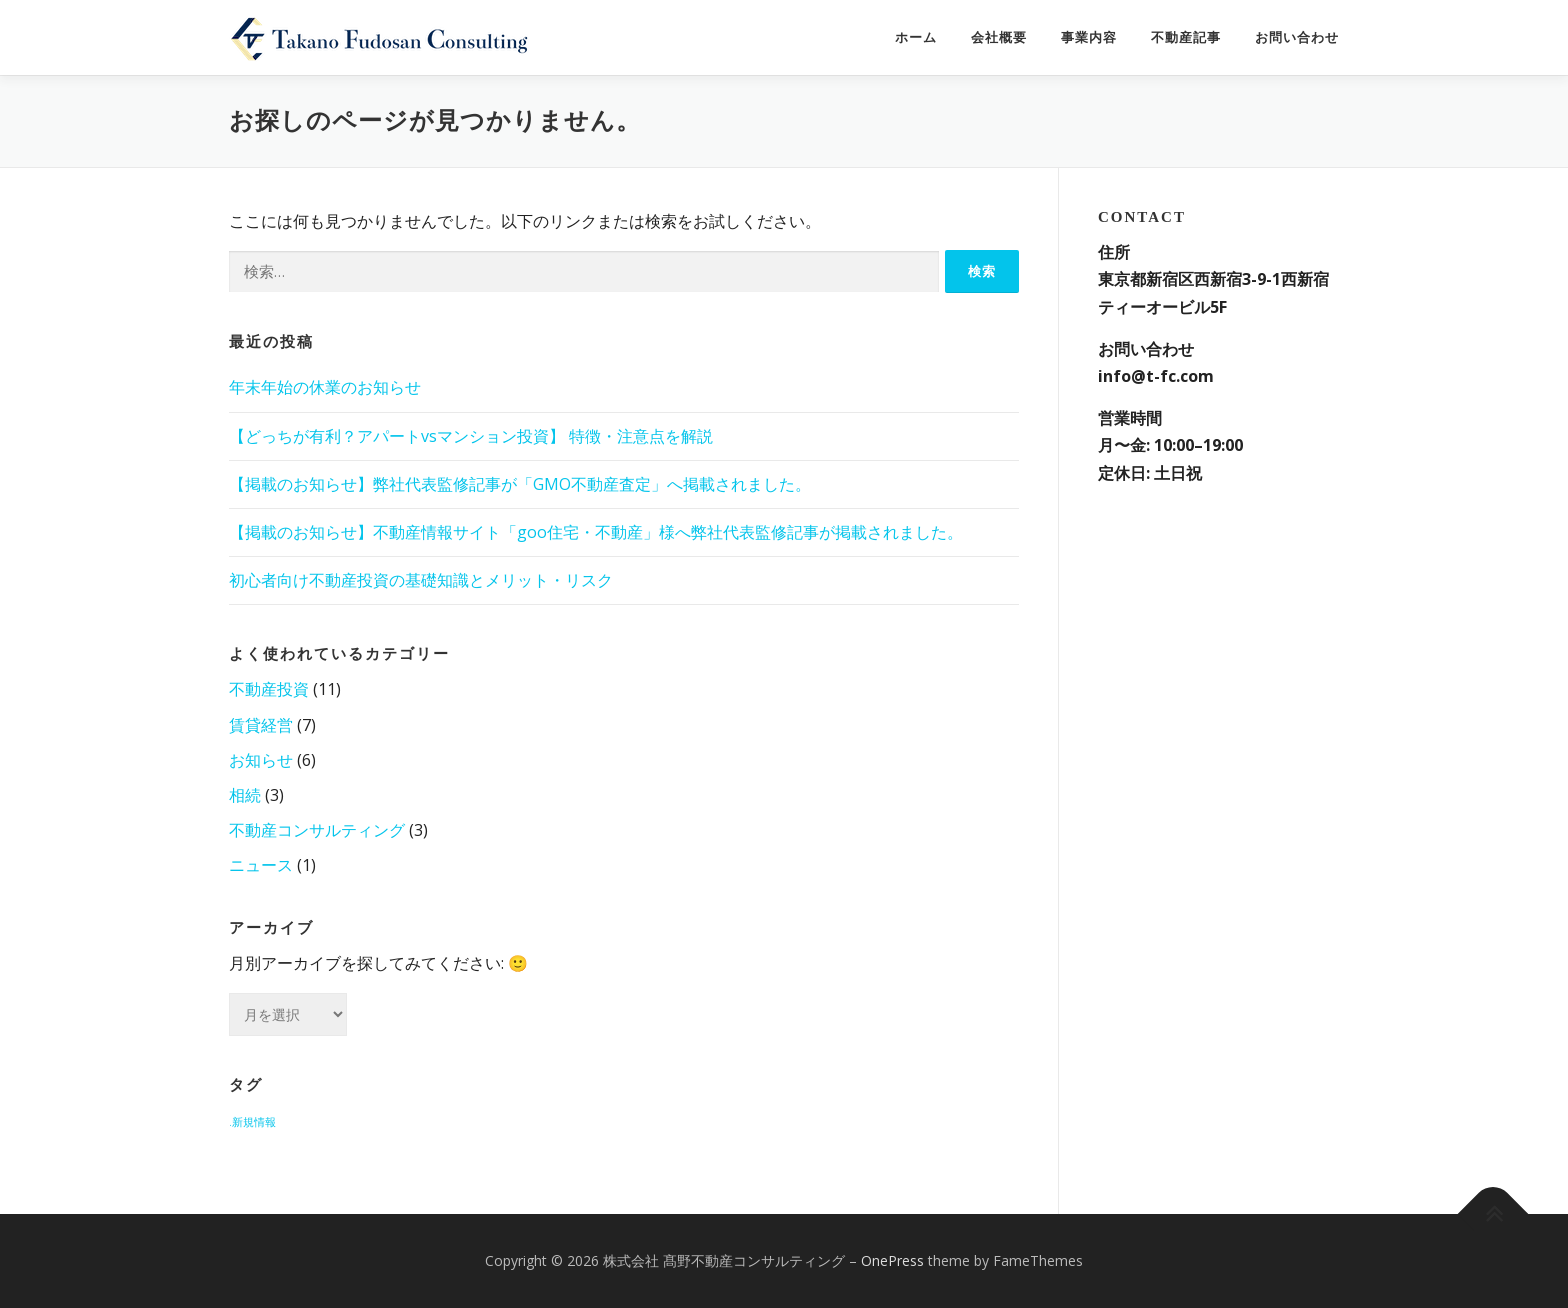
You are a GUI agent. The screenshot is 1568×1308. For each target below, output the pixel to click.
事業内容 (1089, 37)
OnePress (892, 1260)
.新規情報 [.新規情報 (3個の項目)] (252, 1122)
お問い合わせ (1297, 37)
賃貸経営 (261, 725)
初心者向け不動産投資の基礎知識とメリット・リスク (421, 580)
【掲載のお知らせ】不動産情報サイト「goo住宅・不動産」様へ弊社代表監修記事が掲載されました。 (596, 532)
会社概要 (999, 37)
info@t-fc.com (1156, 376)
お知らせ (261, 760)
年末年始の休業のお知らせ (325, 387)
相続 (245, 795)
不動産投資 (269, 689)
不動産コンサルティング (317, 830)
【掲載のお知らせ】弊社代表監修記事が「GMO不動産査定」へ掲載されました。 (520, 484)
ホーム (916, 37)
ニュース (261, 865)
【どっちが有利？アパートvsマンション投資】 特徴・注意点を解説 (471, 436)
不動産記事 (1186, 37)
